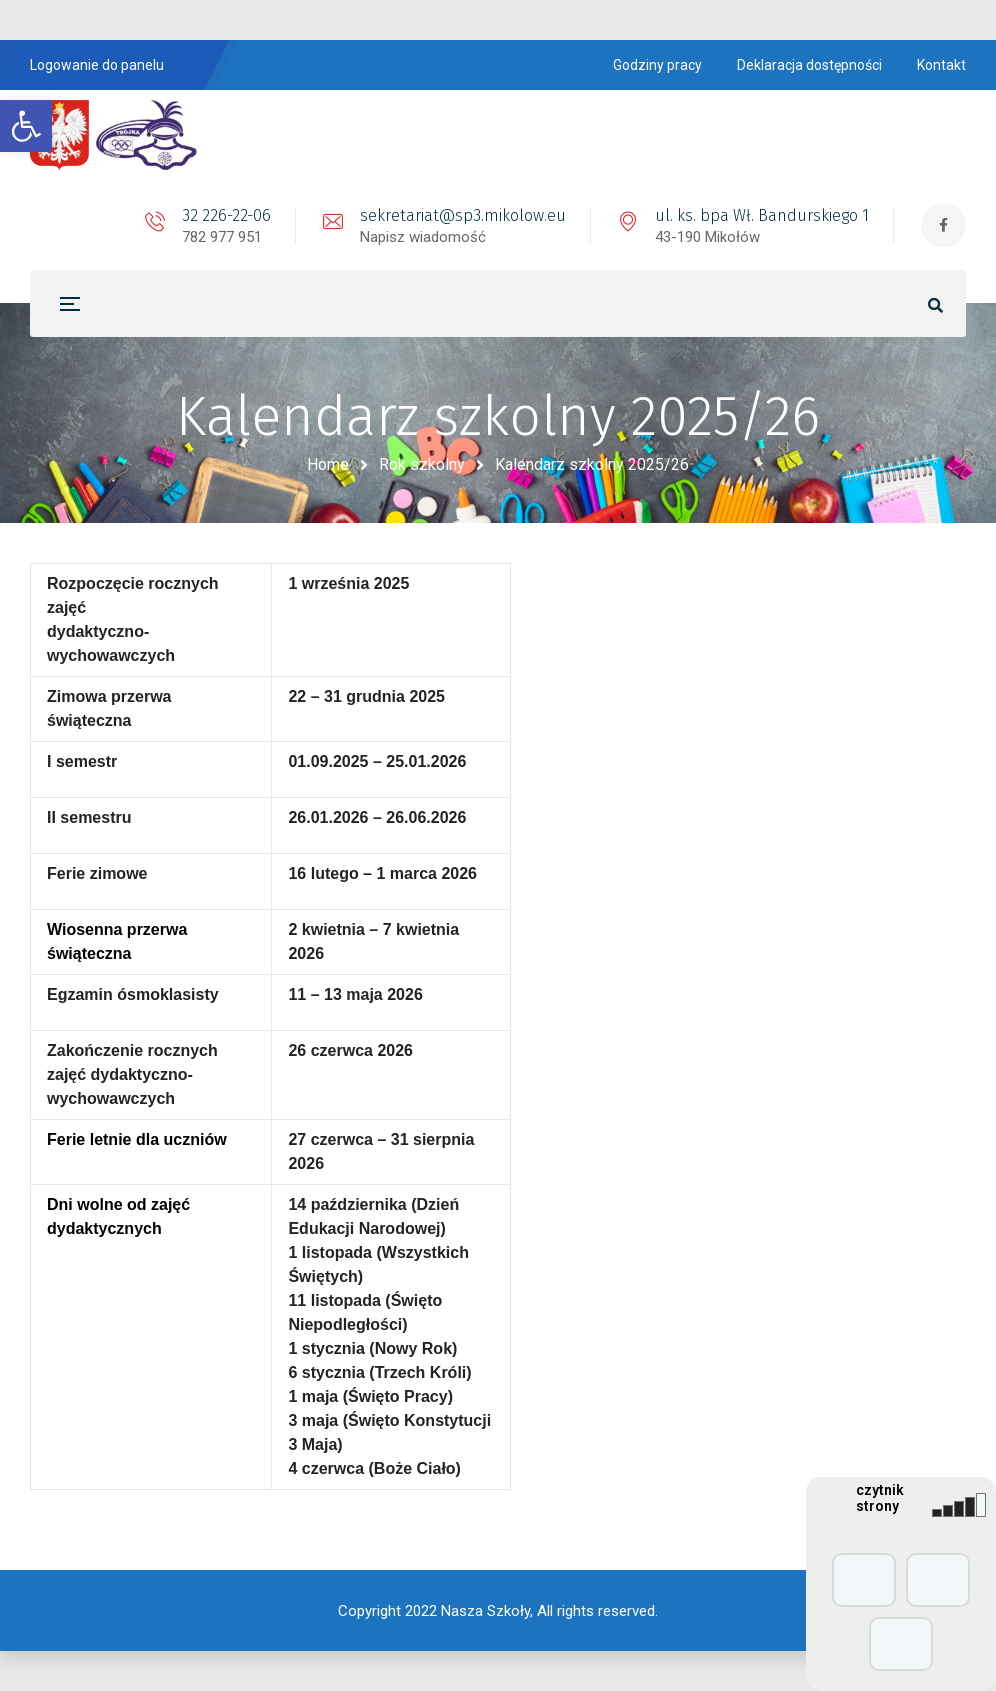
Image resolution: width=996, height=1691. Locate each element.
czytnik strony (880, 1498)
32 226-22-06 (226, 215)
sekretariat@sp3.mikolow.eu (463, 215)
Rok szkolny (422, 464)
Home (328, 464)
